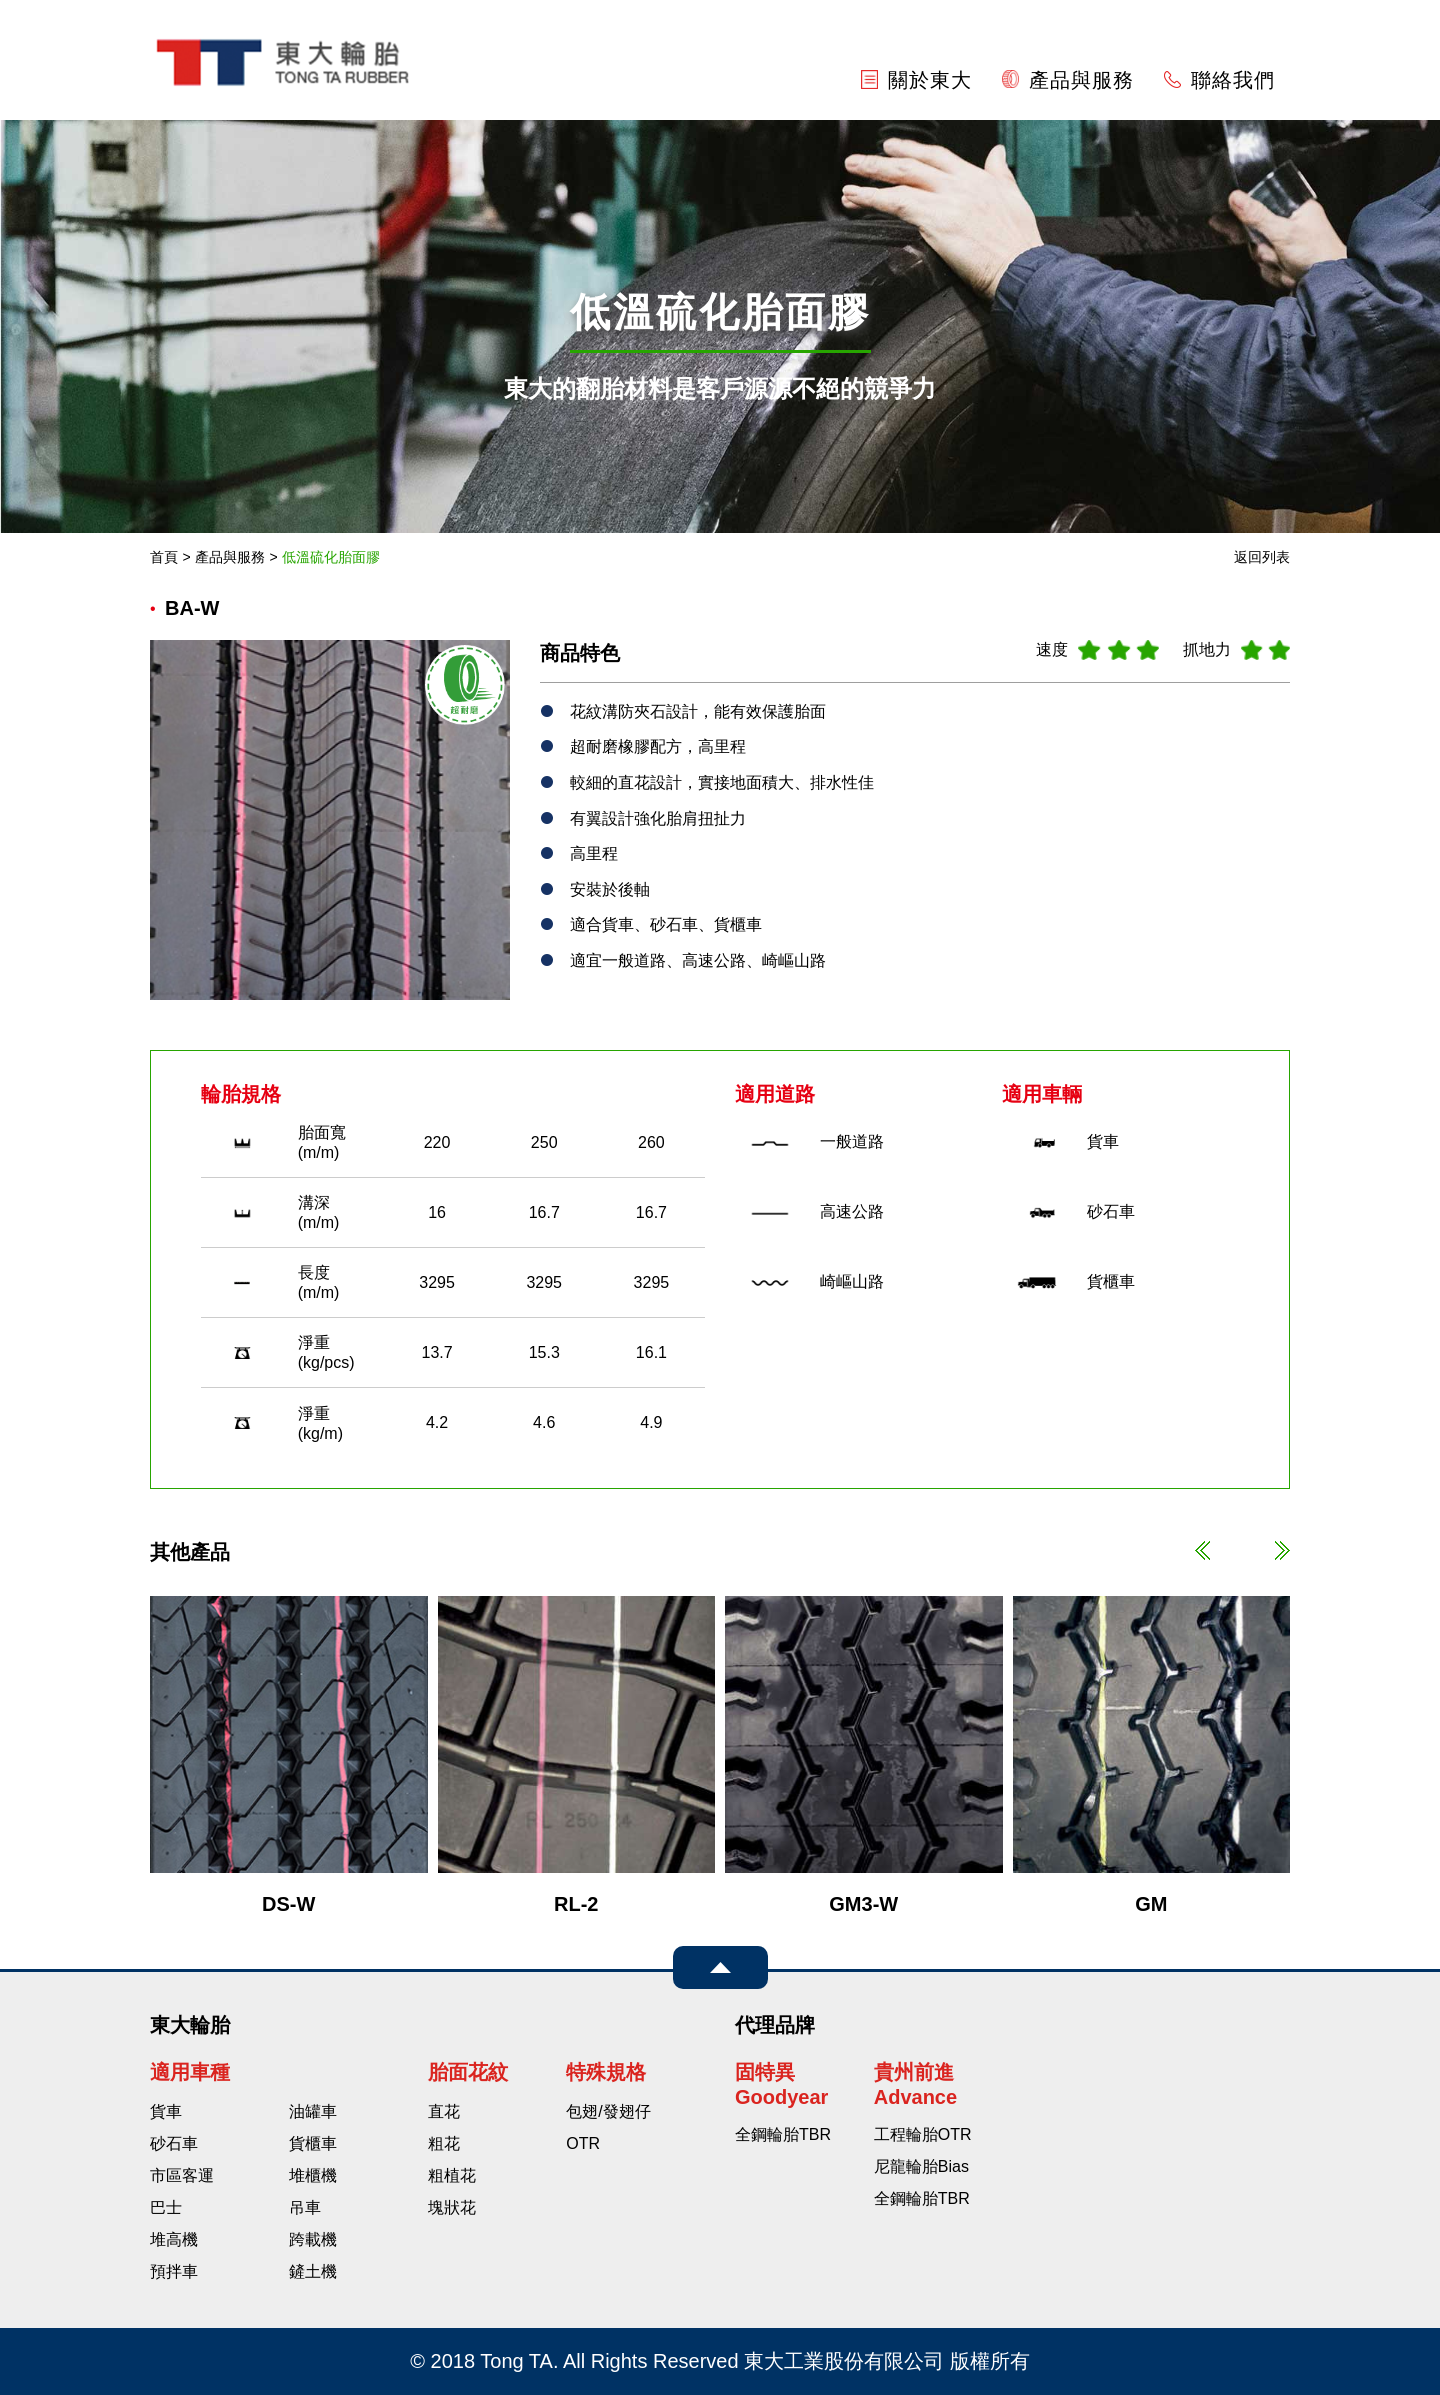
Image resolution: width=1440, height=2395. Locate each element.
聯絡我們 (1219, 80)
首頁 (164, 557)
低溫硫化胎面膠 (331, 557)
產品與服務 (1068, 80)
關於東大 (916, 80)
